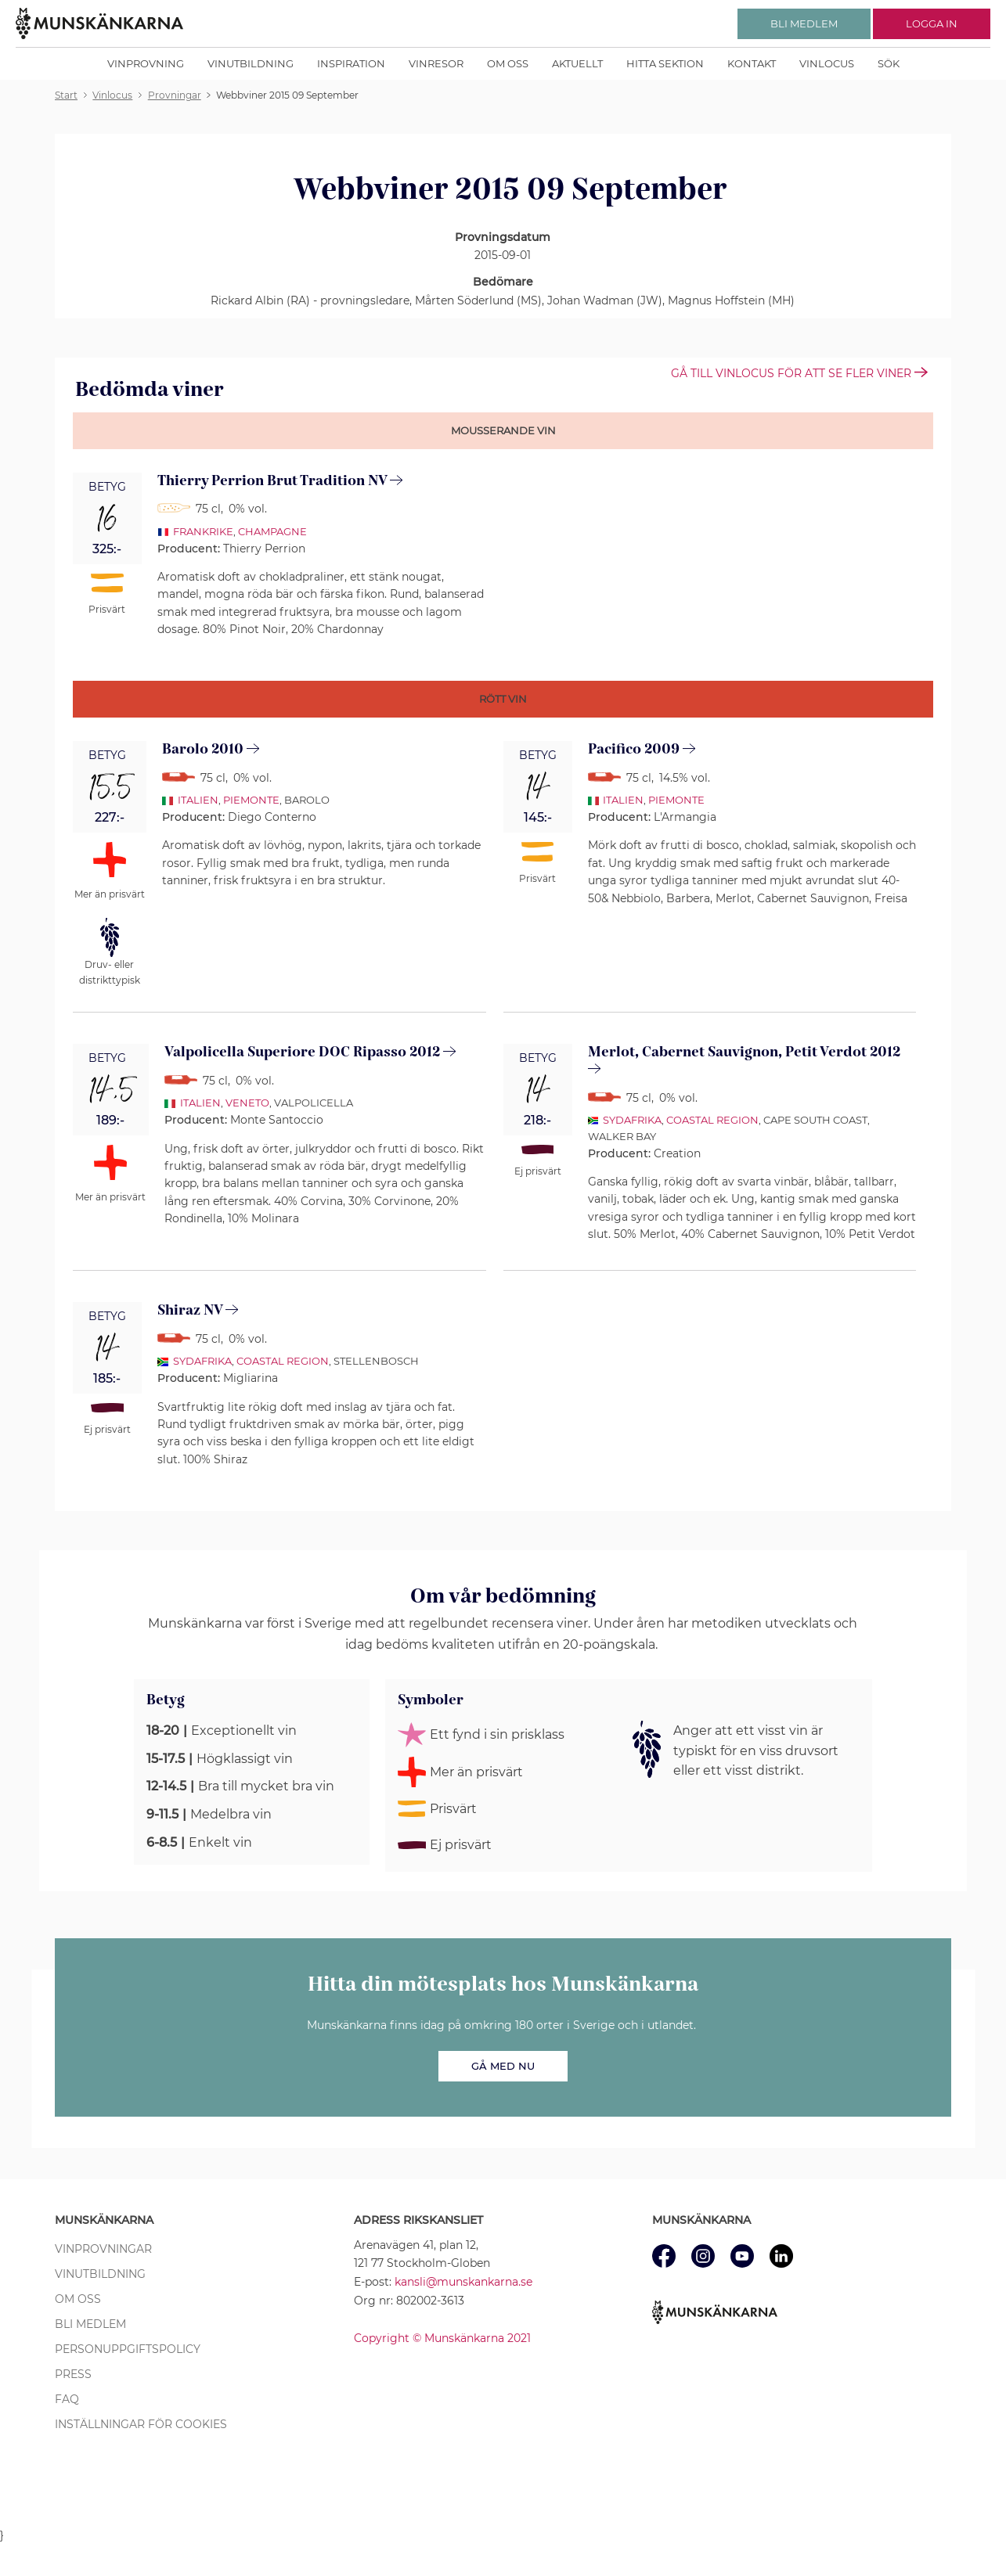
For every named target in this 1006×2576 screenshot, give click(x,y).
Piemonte (251, 799)
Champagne (272, 531)
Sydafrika (632, 1120)
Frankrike (203, 531)
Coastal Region (712, 1120)
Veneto (247, 1102)
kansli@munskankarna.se (463, 2282)
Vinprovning (145, 63)
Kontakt (751, 63)
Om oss (507, 63)
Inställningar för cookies (141, 2424)
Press (73, 2374)
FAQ (67, 2399)
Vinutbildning (250, 63)
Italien (198, 799)
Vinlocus (826, 63)
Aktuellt (577, 63)
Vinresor (436, 63)
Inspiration (351, 63)
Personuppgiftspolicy (127, 2349)
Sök (889, 63)
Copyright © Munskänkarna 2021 (442, 2338)
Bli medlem (90, 2324)
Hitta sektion (665, 63)
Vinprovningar (103, 2249)
